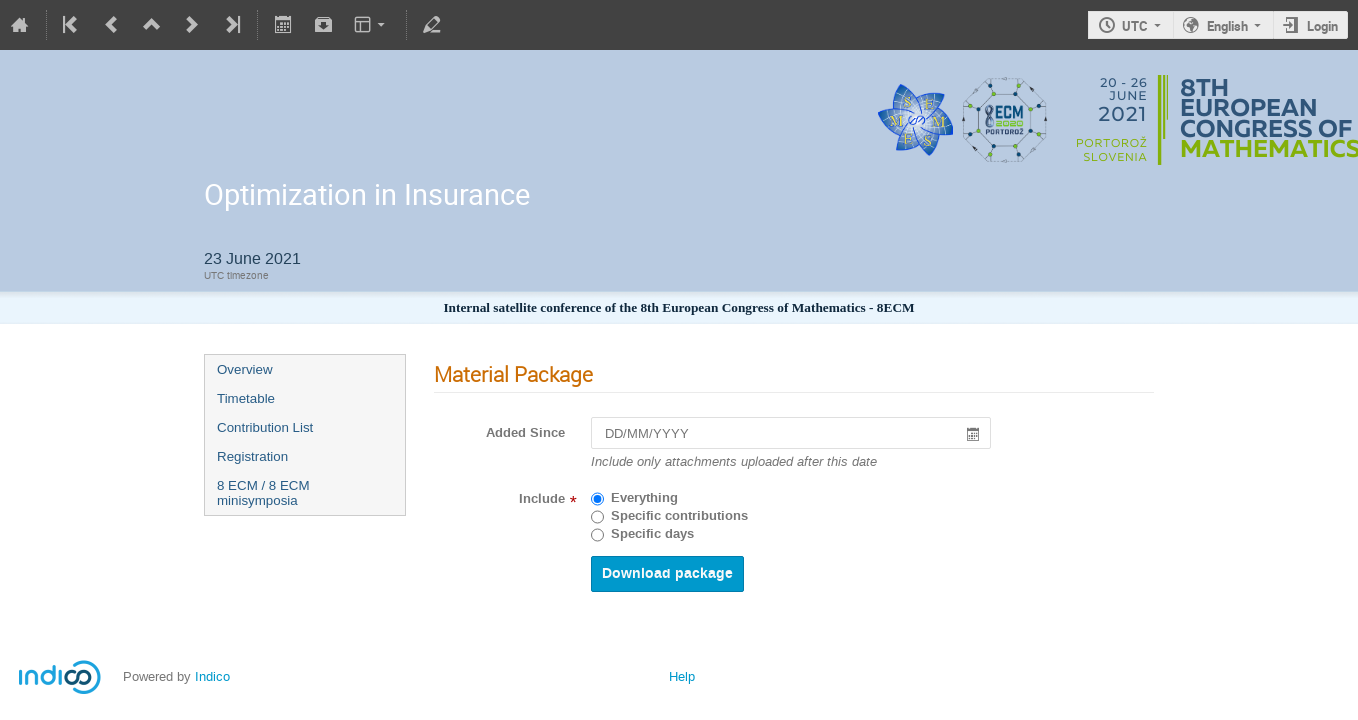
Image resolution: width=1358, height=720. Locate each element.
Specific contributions (679, 516)
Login (1322, 26)
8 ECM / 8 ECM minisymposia (263, 493)
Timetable (246, 398)
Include (542, 499)
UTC (1135, 26)
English (1227, 26)
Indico (212, 676)
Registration (252, 456)
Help (682, 676)
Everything (644, 498)
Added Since (525, 433)
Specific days (652, 534)
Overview (245, 369)
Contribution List (265, 427)
